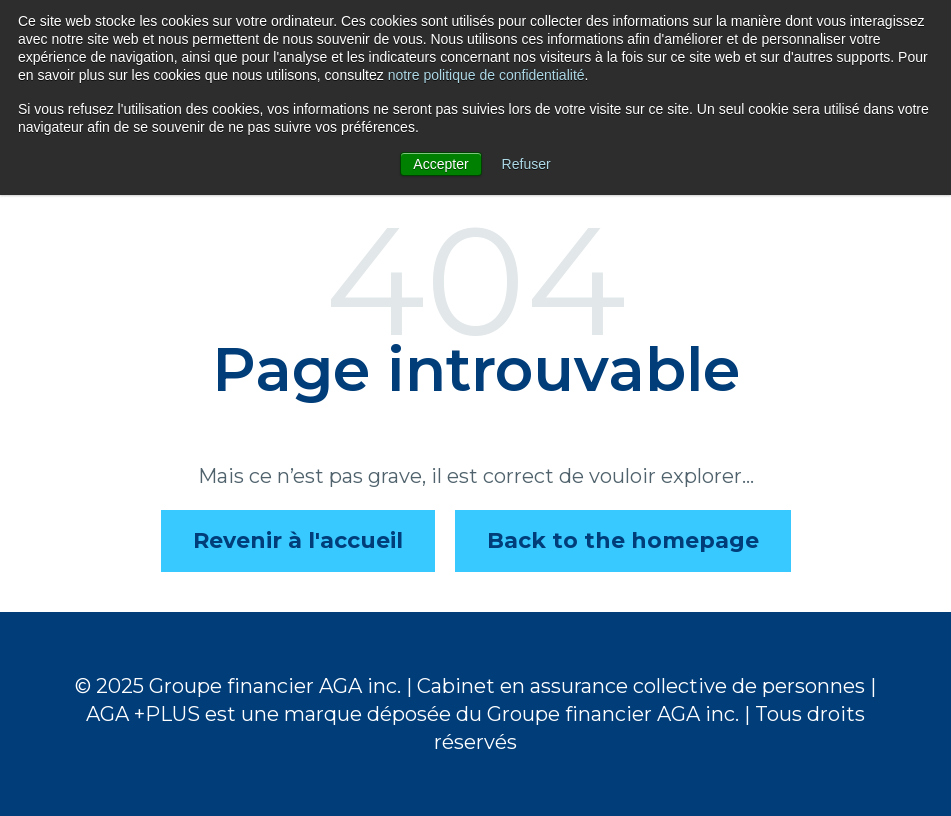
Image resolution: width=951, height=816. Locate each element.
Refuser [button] (526, 164)
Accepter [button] (440, 164)
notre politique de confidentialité (486, 75)
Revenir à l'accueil (298, 540)
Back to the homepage (623, 540)
